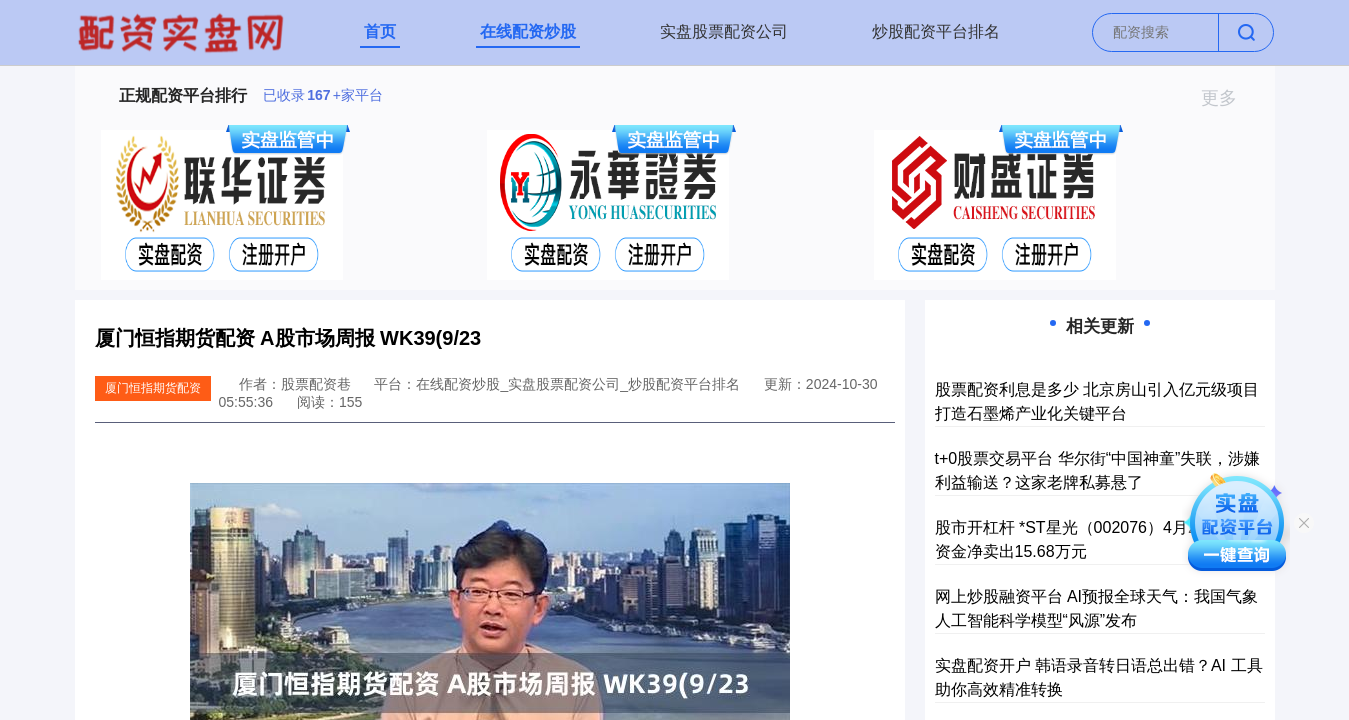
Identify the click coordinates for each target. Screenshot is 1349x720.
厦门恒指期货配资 (153, 388)
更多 (1227, 98)
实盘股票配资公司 (724, 31)
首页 (380, 31)
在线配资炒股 (528, 31)
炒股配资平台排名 (936, 31)
